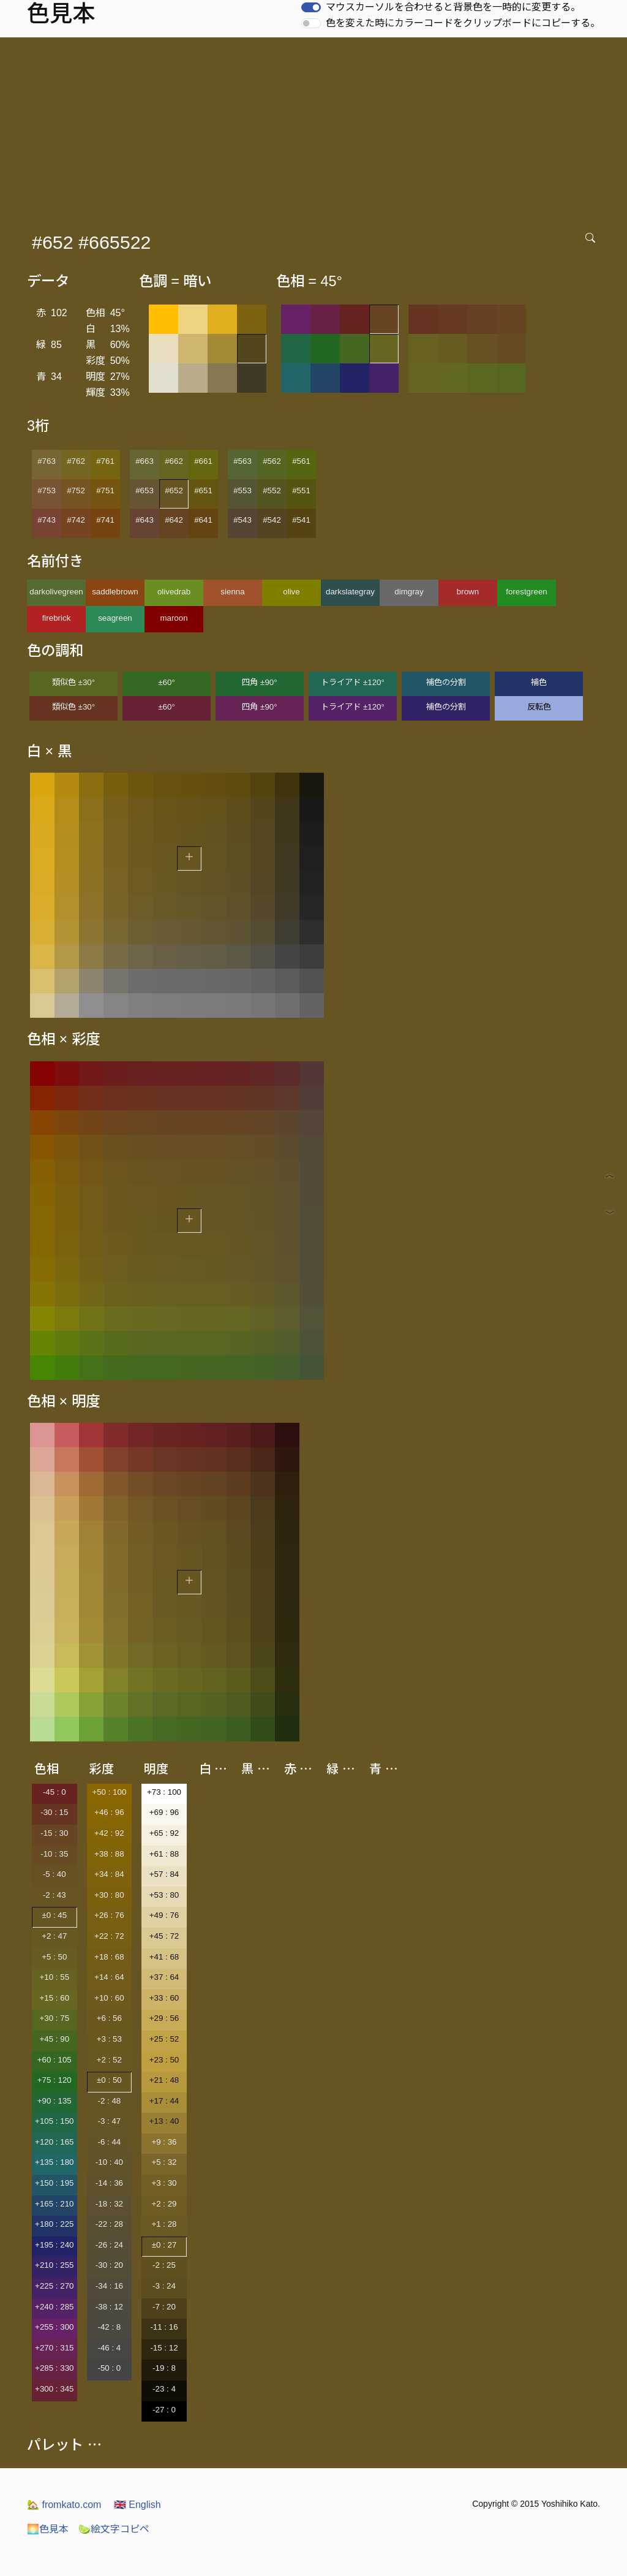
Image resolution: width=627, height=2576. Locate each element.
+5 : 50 (54, 1956)
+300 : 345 (54, 2388)
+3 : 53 (109, 2039)
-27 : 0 (164, 2409)
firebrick (56, 618)
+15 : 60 (55, 1997)
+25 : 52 (164, 2039)
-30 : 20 (109, 2265)
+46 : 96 (109, 1812)
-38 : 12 (109, 2306)
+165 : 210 (54, 2203)
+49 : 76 (164, 1915)
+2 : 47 (54, 1936)
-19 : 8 (164, 2368)
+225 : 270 (54, 2285)
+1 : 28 (163, 2224)
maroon (173, 618)
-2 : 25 (164, 2265)
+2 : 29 (163, 2203)
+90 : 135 (54, 2100)
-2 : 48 (109, 2100)
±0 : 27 (164, 2244)
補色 (539, 682)
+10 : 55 (55, 1977)
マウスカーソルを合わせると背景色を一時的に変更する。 (453, 7)
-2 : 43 (54, 1895)
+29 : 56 (164, 2018)
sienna (232, 591)
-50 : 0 (109, 2368)
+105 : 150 (54, 2121)
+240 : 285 (54, 2306)
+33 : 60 (164, 1997)
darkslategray (350, 591)
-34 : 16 (109, 2285)
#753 (46, 490)
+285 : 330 (54, 2368)
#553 (242, 490)
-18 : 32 (109, 2203)
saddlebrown (115, 591)
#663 (144, 461)
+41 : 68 (164, 1956)
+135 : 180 (54, 2162)
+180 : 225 (54, 2224)
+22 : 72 (109, 1936)
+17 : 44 (164, 2100)
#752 (76, 490)
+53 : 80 (164, 1895)
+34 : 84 (109, 1874)
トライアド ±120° (353, 682)
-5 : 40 (54, 1874)
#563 (242, 461)
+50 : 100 (109, 1792)
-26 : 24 (109, 2244)
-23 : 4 (164, 2388)
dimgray (408, 591)
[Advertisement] (316, 129)
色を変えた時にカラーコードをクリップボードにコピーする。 (463, 23)
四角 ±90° (259, 682)
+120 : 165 (54, 2141)
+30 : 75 (55, 2018)
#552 (272, 490)
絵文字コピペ (113, 2529)
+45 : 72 (164, 1936)
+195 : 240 (54, 2244)
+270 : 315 (54, 2347)
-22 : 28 (109, 2224)
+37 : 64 (164, 1977)
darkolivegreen (56, 591)
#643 (144, 520)
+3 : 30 (163, 2183)
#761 (105, 461)
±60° (166, 682)
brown (468, 591)
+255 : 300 (54, 2327)
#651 (203, 490)
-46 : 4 (109, 2347)
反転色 (539, 706)
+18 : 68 (109, 1956)
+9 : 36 (163, 2141)
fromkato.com (64, 2504)
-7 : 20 (164, 2306)
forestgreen (526, 591)
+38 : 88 (109, 1853)
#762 (76, 461)
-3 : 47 (109, 2121)
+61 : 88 (164, 1853)
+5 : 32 (163, 2162)
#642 (174, 520)
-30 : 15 (54, 1812)
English (137, 2504)
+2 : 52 (109, 2059)
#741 (105, 520)
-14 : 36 (109, 2183)
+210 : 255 (54, 2265)
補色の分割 (446, 682)
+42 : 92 (109, 1833)
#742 (76, 520)
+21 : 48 (164, 2080)
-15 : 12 (164, 2347)
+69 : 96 (164, 1812)
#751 (105, 490)
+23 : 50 (164, 2059)
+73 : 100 (164, 1792)
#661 (203, 461)
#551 (301, 490)
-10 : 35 (54, 1853)
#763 (46, 461)
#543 (242, 520)
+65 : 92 (164, 1833)
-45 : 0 (54, 1792)
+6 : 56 (109, 2018)
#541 (301, 520)
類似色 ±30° (73, 682)
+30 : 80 (109, 1895)
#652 (174, 490)
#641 (203, 520)
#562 (272, 461)
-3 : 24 (164, 2285)
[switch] (311, 7)
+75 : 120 (54, 2080)
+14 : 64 (109, 1977)
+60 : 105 (54, 2059)
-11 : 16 (164, 2327)
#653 (144, 490)
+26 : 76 (109, 1915)
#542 (272, 520)
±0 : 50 (109, 2080)
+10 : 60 (109, 1997)
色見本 (48, 2529)
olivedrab (173, 591)
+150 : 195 (54, 2183)
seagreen (115, 618)
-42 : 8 (109, 2327)
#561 (301, 461)
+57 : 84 (164, 1874)
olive (291, 591)
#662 (174, 461)
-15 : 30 (54, 1833)
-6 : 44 (109, 2141)
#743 (46, 520)
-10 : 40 (109, 2162)
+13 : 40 (164, 2121)
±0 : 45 (54, 1915)
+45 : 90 (55, 2039)
